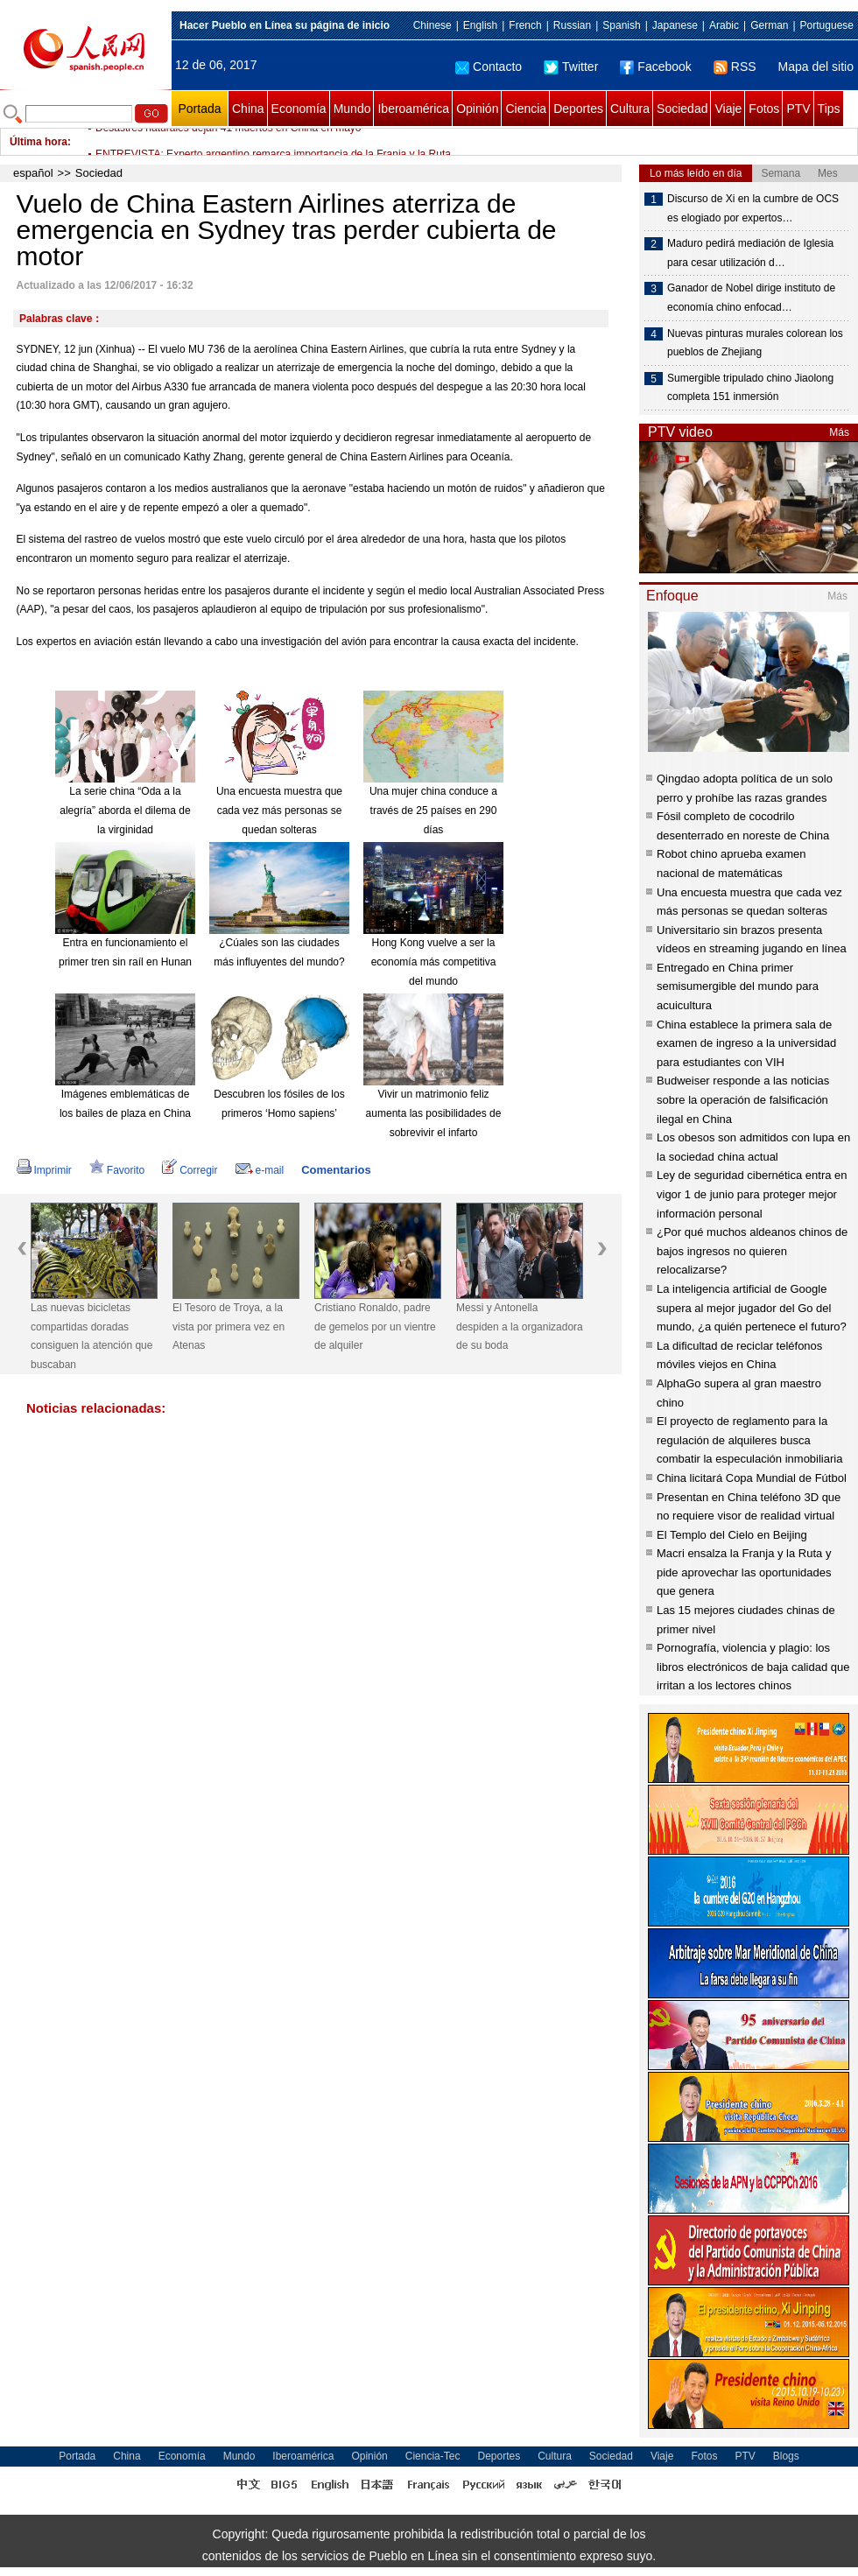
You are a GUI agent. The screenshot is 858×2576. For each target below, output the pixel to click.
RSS (735, 67)
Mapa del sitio (816, 67)
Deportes (578, 109)
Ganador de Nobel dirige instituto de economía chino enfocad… (751, 297)
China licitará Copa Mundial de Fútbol (752, 1478)
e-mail (260, 1170)
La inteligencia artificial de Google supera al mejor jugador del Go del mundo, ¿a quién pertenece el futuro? (752, 1307)
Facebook (655, 67)
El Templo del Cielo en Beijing (732, 1534)
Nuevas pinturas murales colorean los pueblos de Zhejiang (755, 343)
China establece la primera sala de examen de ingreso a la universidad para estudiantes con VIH (746, 1043)
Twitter (571, 67)
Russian (572, 25)
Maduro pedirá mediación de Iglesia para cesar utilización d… (750, 253)
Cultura (630, 109)
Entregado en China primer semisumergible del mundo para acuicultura (738, 986)
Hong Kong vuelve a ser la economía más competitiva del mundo (433, 961)
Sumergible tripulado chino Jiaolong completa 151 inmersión (750, 388)
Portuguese (827, 25)
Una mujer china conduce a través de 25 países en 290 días (433, 810)
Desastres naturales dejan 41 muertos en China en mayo (228, 142)
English (480, 25)
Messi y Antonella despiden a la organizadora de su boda (519, 1326)
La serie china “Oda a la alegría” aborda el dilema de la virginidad (125, 810)
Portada (199, 109)
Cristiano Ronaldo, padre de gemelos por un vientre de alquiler (375, 1326)
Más (839, 432)
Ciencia (525, 109)
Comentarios (335, 1169)
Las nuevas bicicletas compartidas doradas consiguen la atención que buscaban (91, 1336)
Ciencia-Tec (433, 2456)
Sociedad (682, 109)
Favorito (116, 1170)
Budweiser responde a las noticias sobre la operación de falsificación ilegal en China (743, 1099)
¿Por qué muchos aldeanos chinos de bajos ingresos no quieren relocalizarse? (752, 1250)
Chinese (432, 25)
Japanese (675, 25)
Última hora (38, 142)
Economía (299, 109)
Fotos (764, 109)
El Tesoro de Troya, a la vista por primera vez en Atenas (228, 1326)
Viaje (728, 109)
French (525, 25)
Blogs (786, 2456)
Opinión (477, 109)
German (769, 25)
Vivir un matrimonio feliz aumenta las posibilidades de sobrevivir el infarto (434, 1113)
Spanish (621, 25)
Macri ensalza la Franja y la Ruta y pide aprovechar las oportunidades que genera (744, 1572)
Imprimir (44, 1170)
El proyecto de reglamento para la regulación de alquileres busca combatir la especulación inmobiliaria (749, 1439)
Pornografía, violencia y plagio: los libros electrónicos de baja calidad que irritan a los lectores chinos (753, 1666)
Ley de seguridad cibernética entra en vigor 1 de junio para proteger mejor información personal (752, 1194)
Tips (829, 109)
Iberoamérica (413, 109)
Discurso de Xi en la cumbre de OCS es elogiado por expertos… (753, 208)
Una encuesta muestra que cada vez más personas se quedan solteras (279, 810)
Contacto (488, 67)
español (33, 172)
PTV (798, 109)
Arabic (724, 25)
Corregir (189, 1170)
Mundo (352, 109)
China (248, 109)
